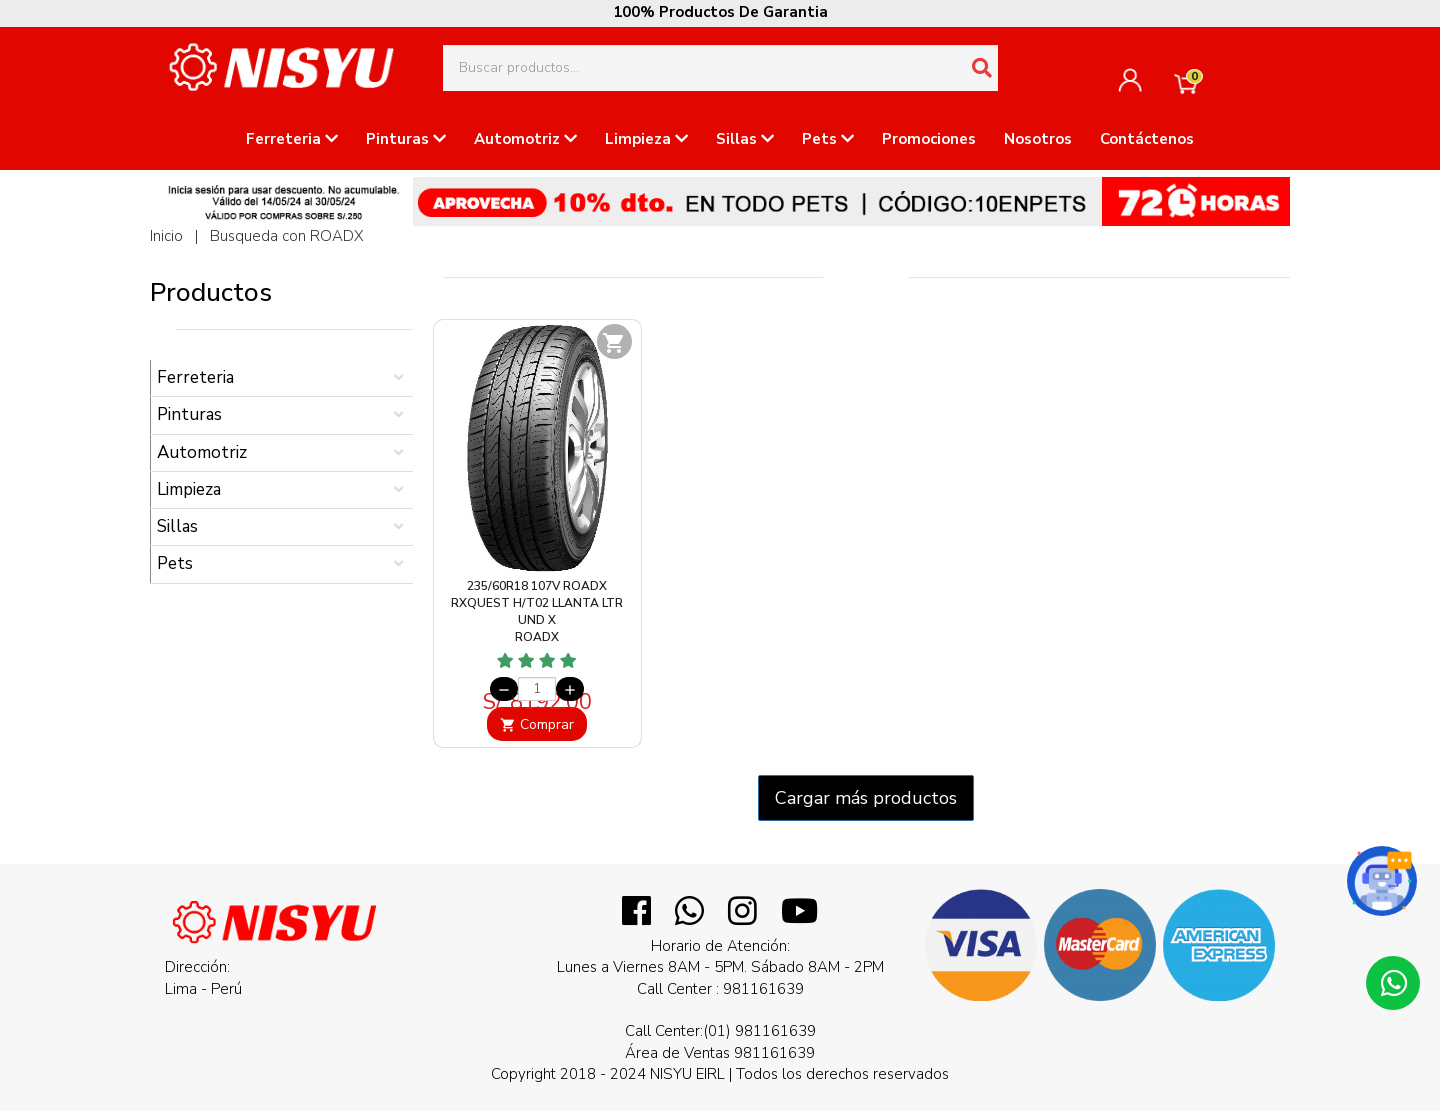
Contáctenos (1147, 139)
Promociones (929, 139)
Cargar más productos (866, 798)
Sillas (745, 139)
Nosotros (1038, 139)
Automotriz (525, 139)
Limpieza (646, 139)
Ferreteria (292, 139)
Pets (828, 139)
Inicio (166, 236)
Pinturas (406, 139)
